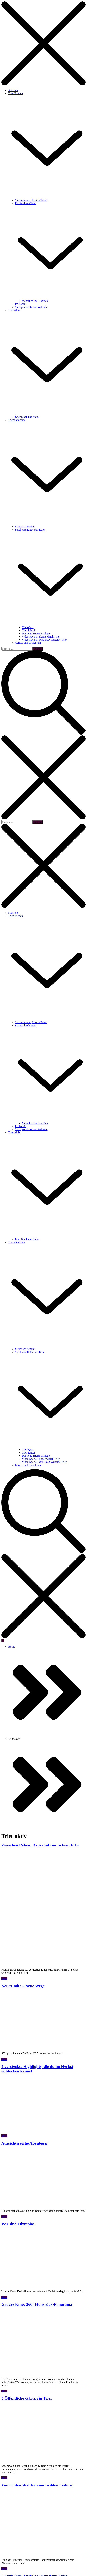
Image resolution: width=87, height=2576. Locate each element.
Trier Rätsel (28, 630)
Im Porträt (20, 303)
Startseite (13, 90)
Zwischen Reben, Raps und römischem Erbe (40, 1845)
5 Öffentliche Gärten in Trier (26, 2398)
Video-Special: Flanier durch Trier (41, 636)
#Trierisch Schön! (25, 526)
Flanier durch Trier (25, 203)
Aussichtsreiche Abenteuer (24, 2143)
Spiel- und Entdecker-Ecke (30, 529)
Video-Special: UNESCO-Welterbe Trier (44, 639)
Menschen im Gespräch (35, 300)
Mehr (4, 1978)
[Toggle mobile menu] (2, 1640)
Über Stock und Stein (27, 416)
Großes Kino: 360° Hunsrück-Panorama (36, 2304)
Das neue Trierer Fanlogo (36, 633)
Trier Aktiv (14, 310)
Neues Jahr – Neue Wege (23, 1986)
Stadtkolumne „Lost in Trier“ (31, 200)
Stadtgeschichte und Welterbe (31, 307)
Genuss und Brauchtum (28, 642)
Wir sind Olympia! (17, 2224)
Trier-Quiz (28, 627)
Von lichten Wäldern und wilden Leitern (36, 2485)
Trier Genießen (16, 419)
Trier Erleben (15, 93)
